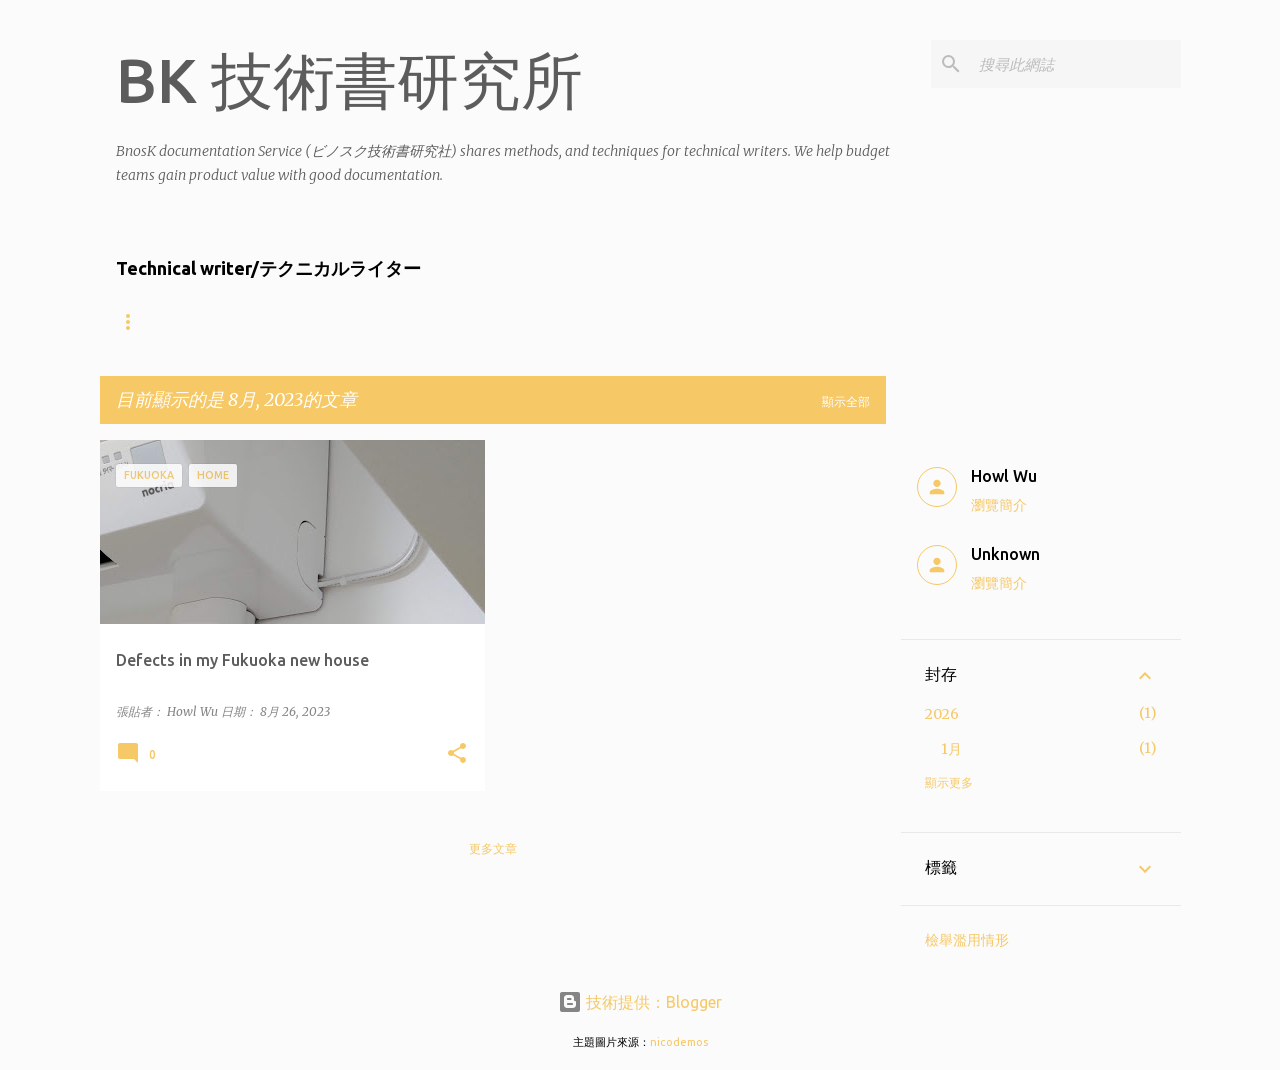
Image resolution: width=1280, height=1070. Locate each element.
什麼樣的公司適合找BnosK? (369, 321)
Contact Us (708, 321)
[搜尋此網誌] (1076, 64)
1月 (951, 749)
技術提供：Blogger (640, 1002)
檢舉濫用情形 (967, 940)
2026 (942, 714)
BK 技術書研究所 (349, 80)
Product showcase (557, 321)
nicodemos (679, 1042)
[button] (457, 754)
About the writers (182, 321)
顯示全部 (846, 401)
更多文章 (493, 848)
